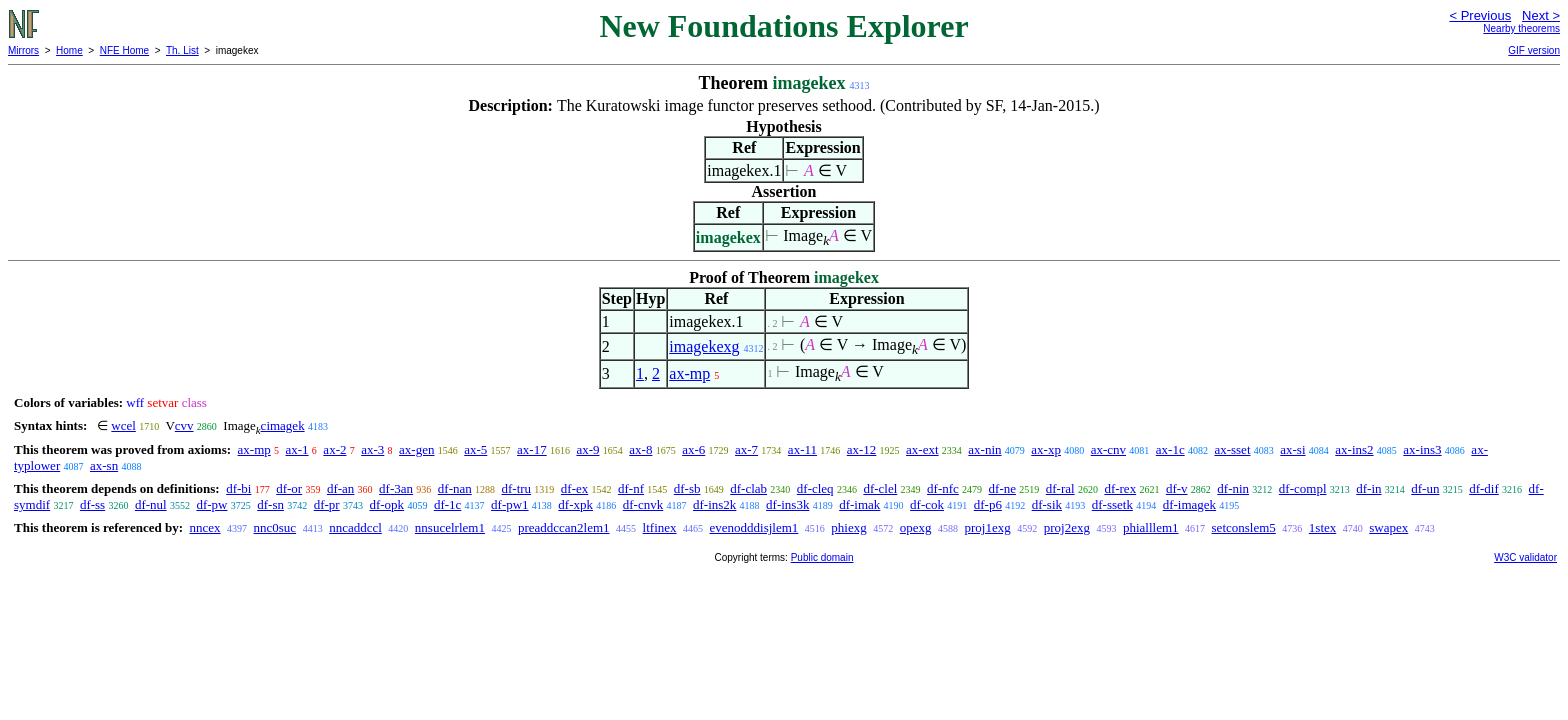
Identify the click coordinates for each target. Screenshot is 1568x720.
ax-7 (746, 449)
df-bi (238, 488)
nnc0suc (275, 527)
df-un (1425, 488)
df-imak (859, 504)
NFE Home (124, 50)
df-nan (455, 488)
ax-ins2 (1354, 449)
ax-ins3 (1422, 449)
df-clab (748, 488)
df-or (289, 488)
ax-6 (693, 449)
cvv (184, 425)
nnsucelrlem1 (450, 527)
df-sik (1047, 504)
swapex (1388, 527)
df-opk (386, 504)
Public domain (822, 557)
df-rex (1120, 488)
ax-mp (689, 373)
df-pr (327, 504)
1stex (1322, 527)
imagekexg (704, 346)
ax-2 (334, 449)
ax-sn (104, 465)
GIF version (1534, 50)
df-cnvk (643, 504)
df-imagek (1189, 504)
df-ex (574, 488)
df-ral (1060, 488)
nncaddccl (355, 527)
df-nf (631, 488)
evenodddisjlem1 (754, 527)
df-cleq (815, 488)
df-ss (92, 504)
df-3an (396, 488)
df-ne (1002, 488)
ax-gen (416, 449)
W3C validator (1525, 557)
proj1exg (988, 527)
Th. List (182, 50)
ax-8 (640, 449)
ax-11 (802, 449)
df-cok (927, 504)
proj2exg (1067, 527)
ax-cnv (1108, 449)
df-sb (687, 488)
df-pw (211, 504)
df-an (340, 488)
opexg (916, 527)
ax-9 (587, 449)
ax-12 (862, 449)
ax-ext (922, 449)
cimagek (283, 425)
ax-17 (532, 449)
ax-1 (297, 449)
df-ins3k (787, 504)
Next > (1541, 15)
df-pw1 (510, 504)
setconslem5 (1244, 527)
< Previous (1480, 15)
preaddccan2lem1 (564, 527)
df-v (1177, 488)
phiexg (848, 527)
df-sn (270, 504)
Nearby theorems (1521, 28)
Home (69, 50)
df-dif (1484, 488)
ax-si (1292, 449)
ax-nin (984, 449)
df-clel (880, 488)
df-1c (447, 504)
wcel (123, 425)
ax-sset (1232, 449)
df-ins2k (714, 504)
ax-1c (1170, 449)
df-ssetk (1112, 504)
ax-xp (1046, 449)
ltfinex (660, 527)
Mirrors (23, 50)
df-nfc (943, 488)
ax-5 (475, 449)
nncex (204, 527)
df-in (1368, 488)
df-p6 (988, 504)
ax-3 (372, 449)
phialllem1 (1151, 527)
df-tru (516, 488)
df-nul (151, 504)
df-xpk (575, 504)
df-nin (1233, 488)
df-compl (1303, 488)
